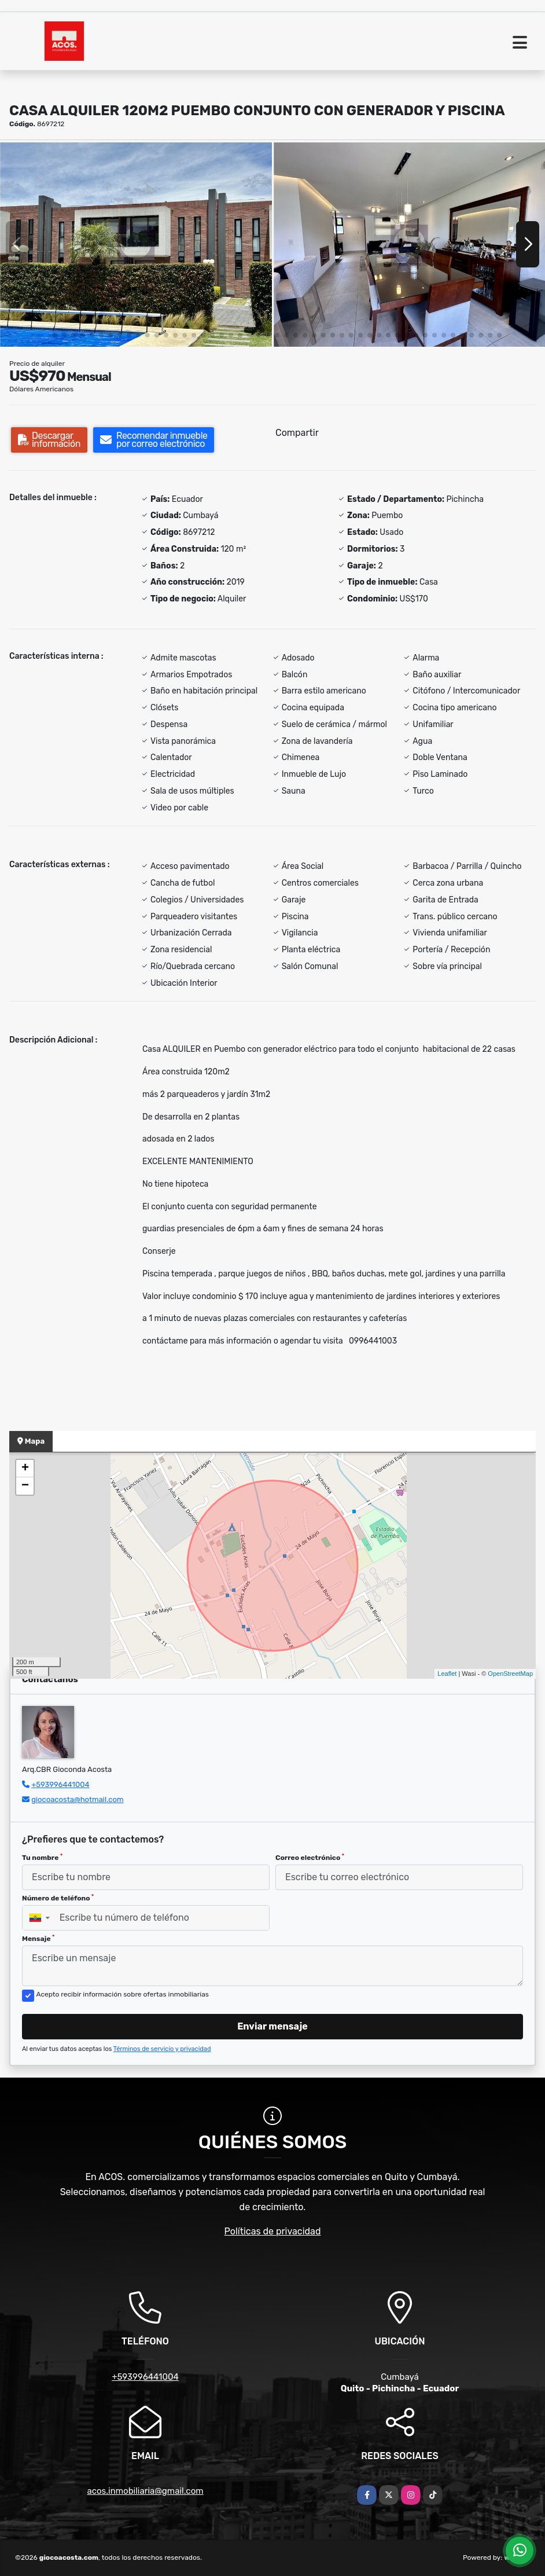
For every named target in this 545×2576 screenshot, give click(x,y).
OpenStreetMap (510, 1673)
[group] (136, 244)
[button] (45, 335)
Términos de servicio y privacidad (162, 2049)
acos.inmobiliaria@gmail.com (145, 2491)
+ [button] (25, 1468)
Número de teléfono (58, 1898)
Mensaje (38, 1938)
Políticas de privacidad (272, 2231)
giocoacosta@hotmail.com (77, 1799)
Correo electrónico (309, 1857)
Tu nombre (42, 1857)
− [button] (25, 1486)
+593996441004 (60, 1784)
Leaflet (446, 1673)
